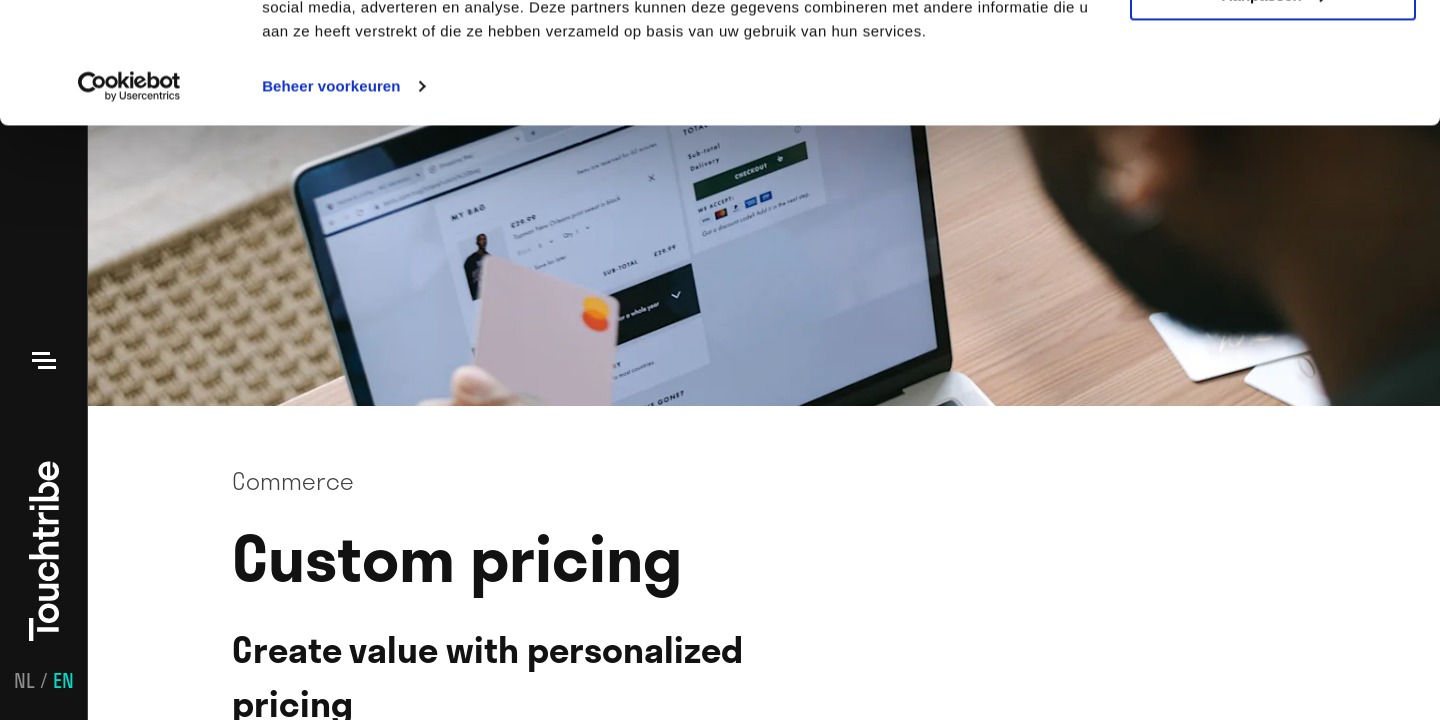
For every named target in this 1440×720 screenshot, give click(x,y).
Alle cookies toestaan (1272, 49)
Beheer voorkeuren (331, 199)
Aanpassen (1274, 108)
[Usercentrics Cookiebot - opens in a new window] (129, 200)
